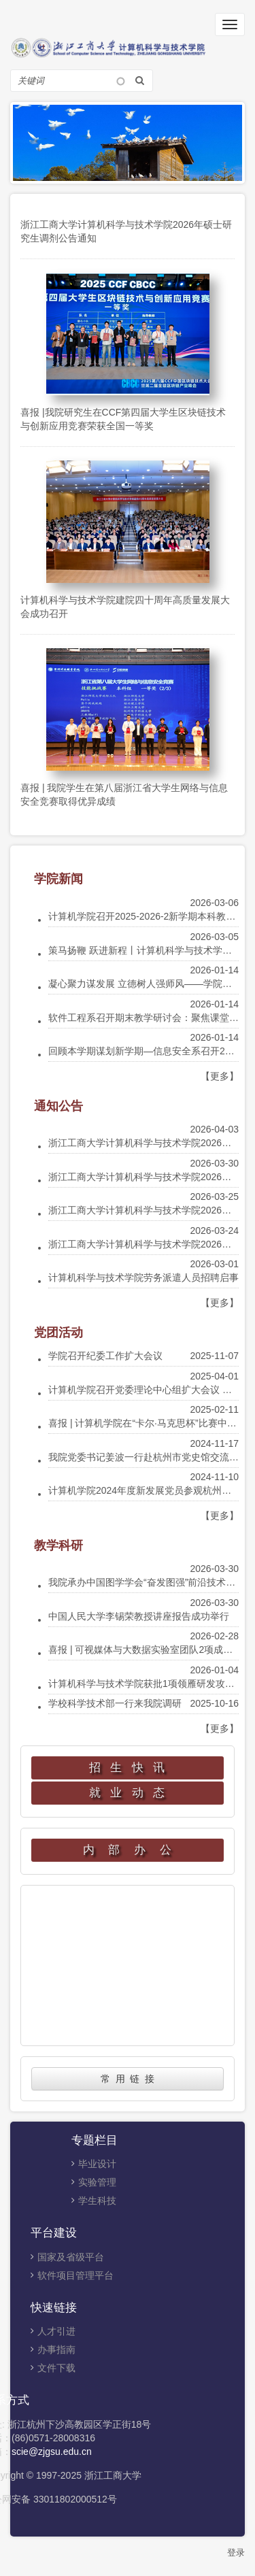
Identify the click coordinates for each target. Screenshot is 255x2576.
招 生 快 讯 (127, 1767)
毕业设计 (97, 2163)
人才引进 (56, 2331)
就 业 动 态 (127, 1792)
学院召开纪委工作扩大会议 (105, 1355)
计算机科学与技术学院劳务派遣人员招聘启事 (143, 1277)
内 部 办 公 (128, 1849)
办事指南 (56, 2349)
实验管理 (97, 2182)
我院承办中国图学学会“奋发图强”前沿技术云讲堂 (151, 1582)
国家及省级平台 (70, 2257)
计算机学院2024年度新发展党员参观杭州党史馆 (149, 1490)
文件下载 (56, 2367)
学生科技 (97, 2200)
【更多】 (220, 1076)
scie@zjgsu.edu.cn (52, 2451)
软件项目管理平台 (75, 2275)
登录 (236, 2552)
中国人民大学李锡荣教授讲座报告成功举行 (138, 1616)
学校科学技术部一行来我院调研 (115, 1703)
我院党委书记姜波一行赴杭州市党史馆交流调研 (148, 1457)
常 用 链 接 (127, 2078)
